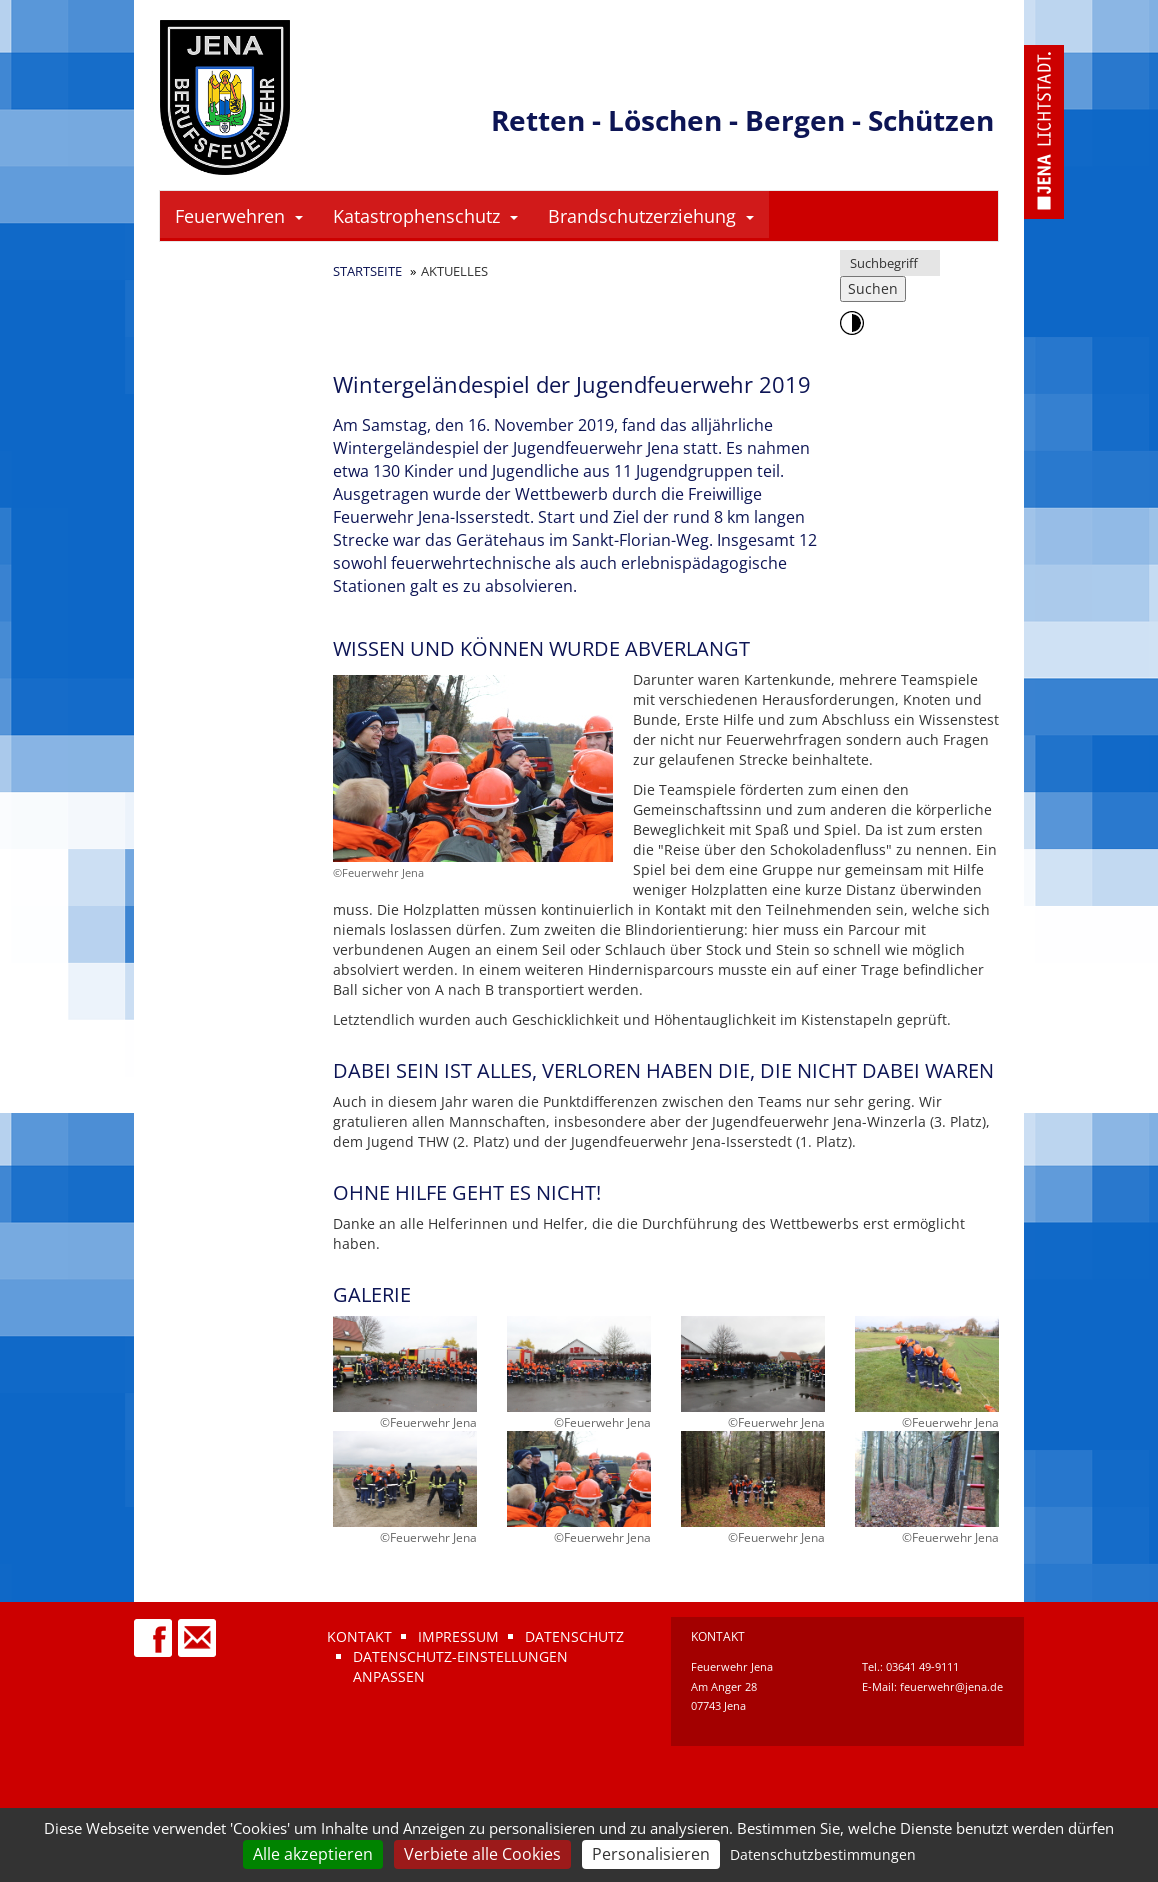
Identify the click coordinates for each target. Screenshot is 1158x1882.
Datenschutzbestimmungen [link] (823, 1854)
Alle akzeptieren (313, 1854)
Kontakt (359, 1636)
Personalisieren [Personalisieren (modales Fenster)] (651, 1854)
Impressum (458, 1636)
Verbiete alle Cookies (482, 1854)
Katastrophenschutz (425, 216)
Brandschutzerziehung (651, 216)
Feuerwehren (239, 216)
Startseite (367, 271)
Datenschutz (574, 1636)
